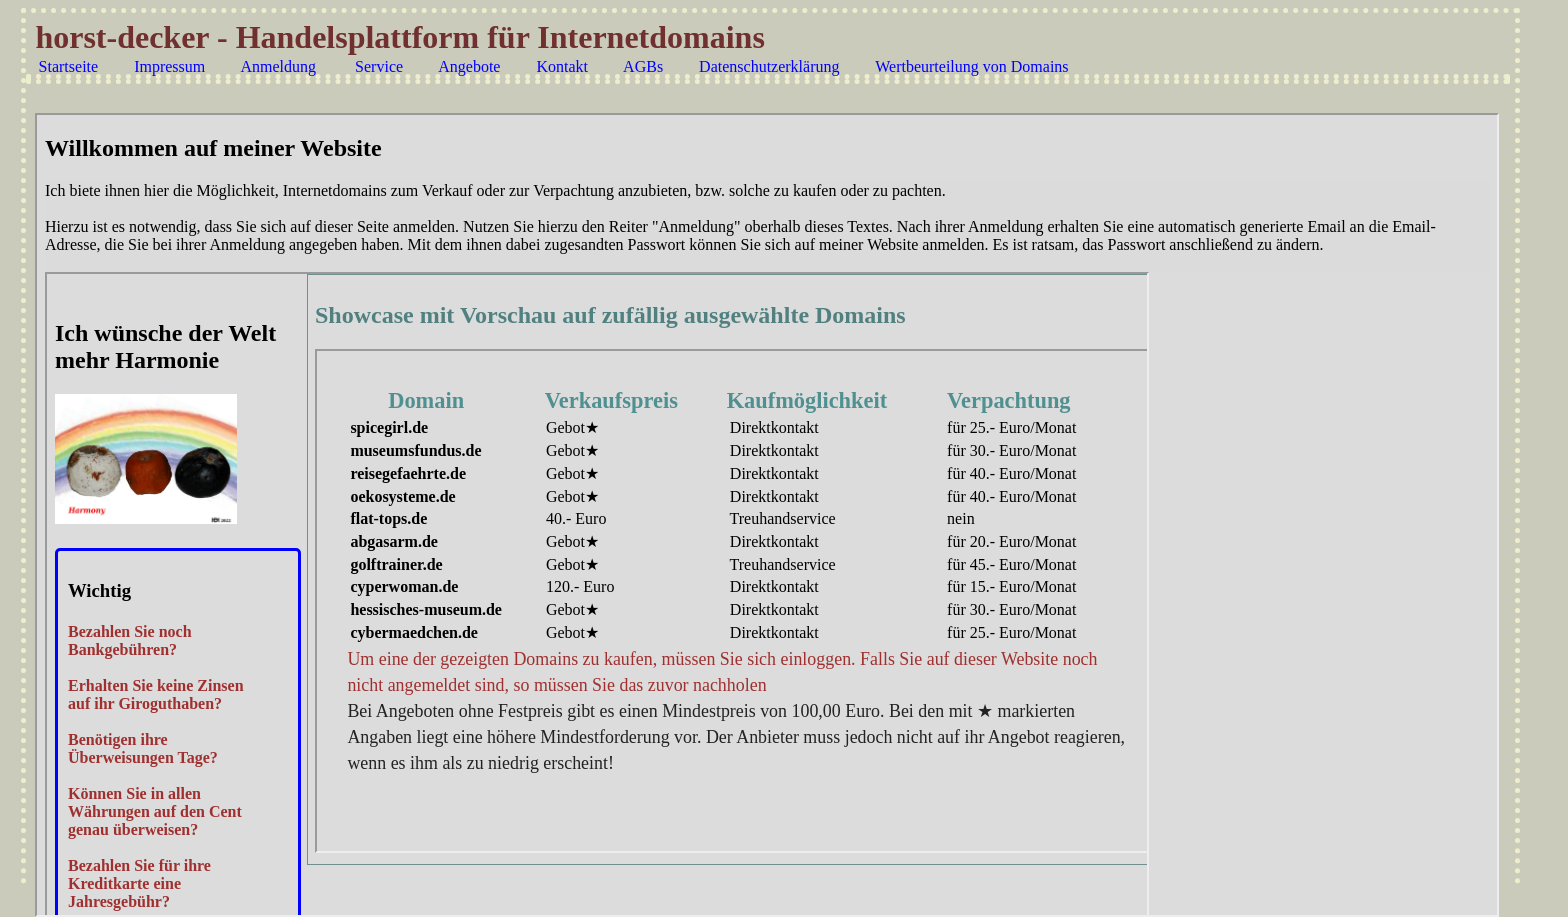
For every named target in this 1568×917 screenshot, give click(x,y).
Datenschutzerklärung (769, 66)
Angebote (469, 66)
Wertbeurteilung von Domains (971, 66)
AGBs (643, 66)
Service (379, 66)
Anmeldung (278, 66)
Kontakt (562, 66)
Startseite (69, 66)
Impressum (169, 66)
